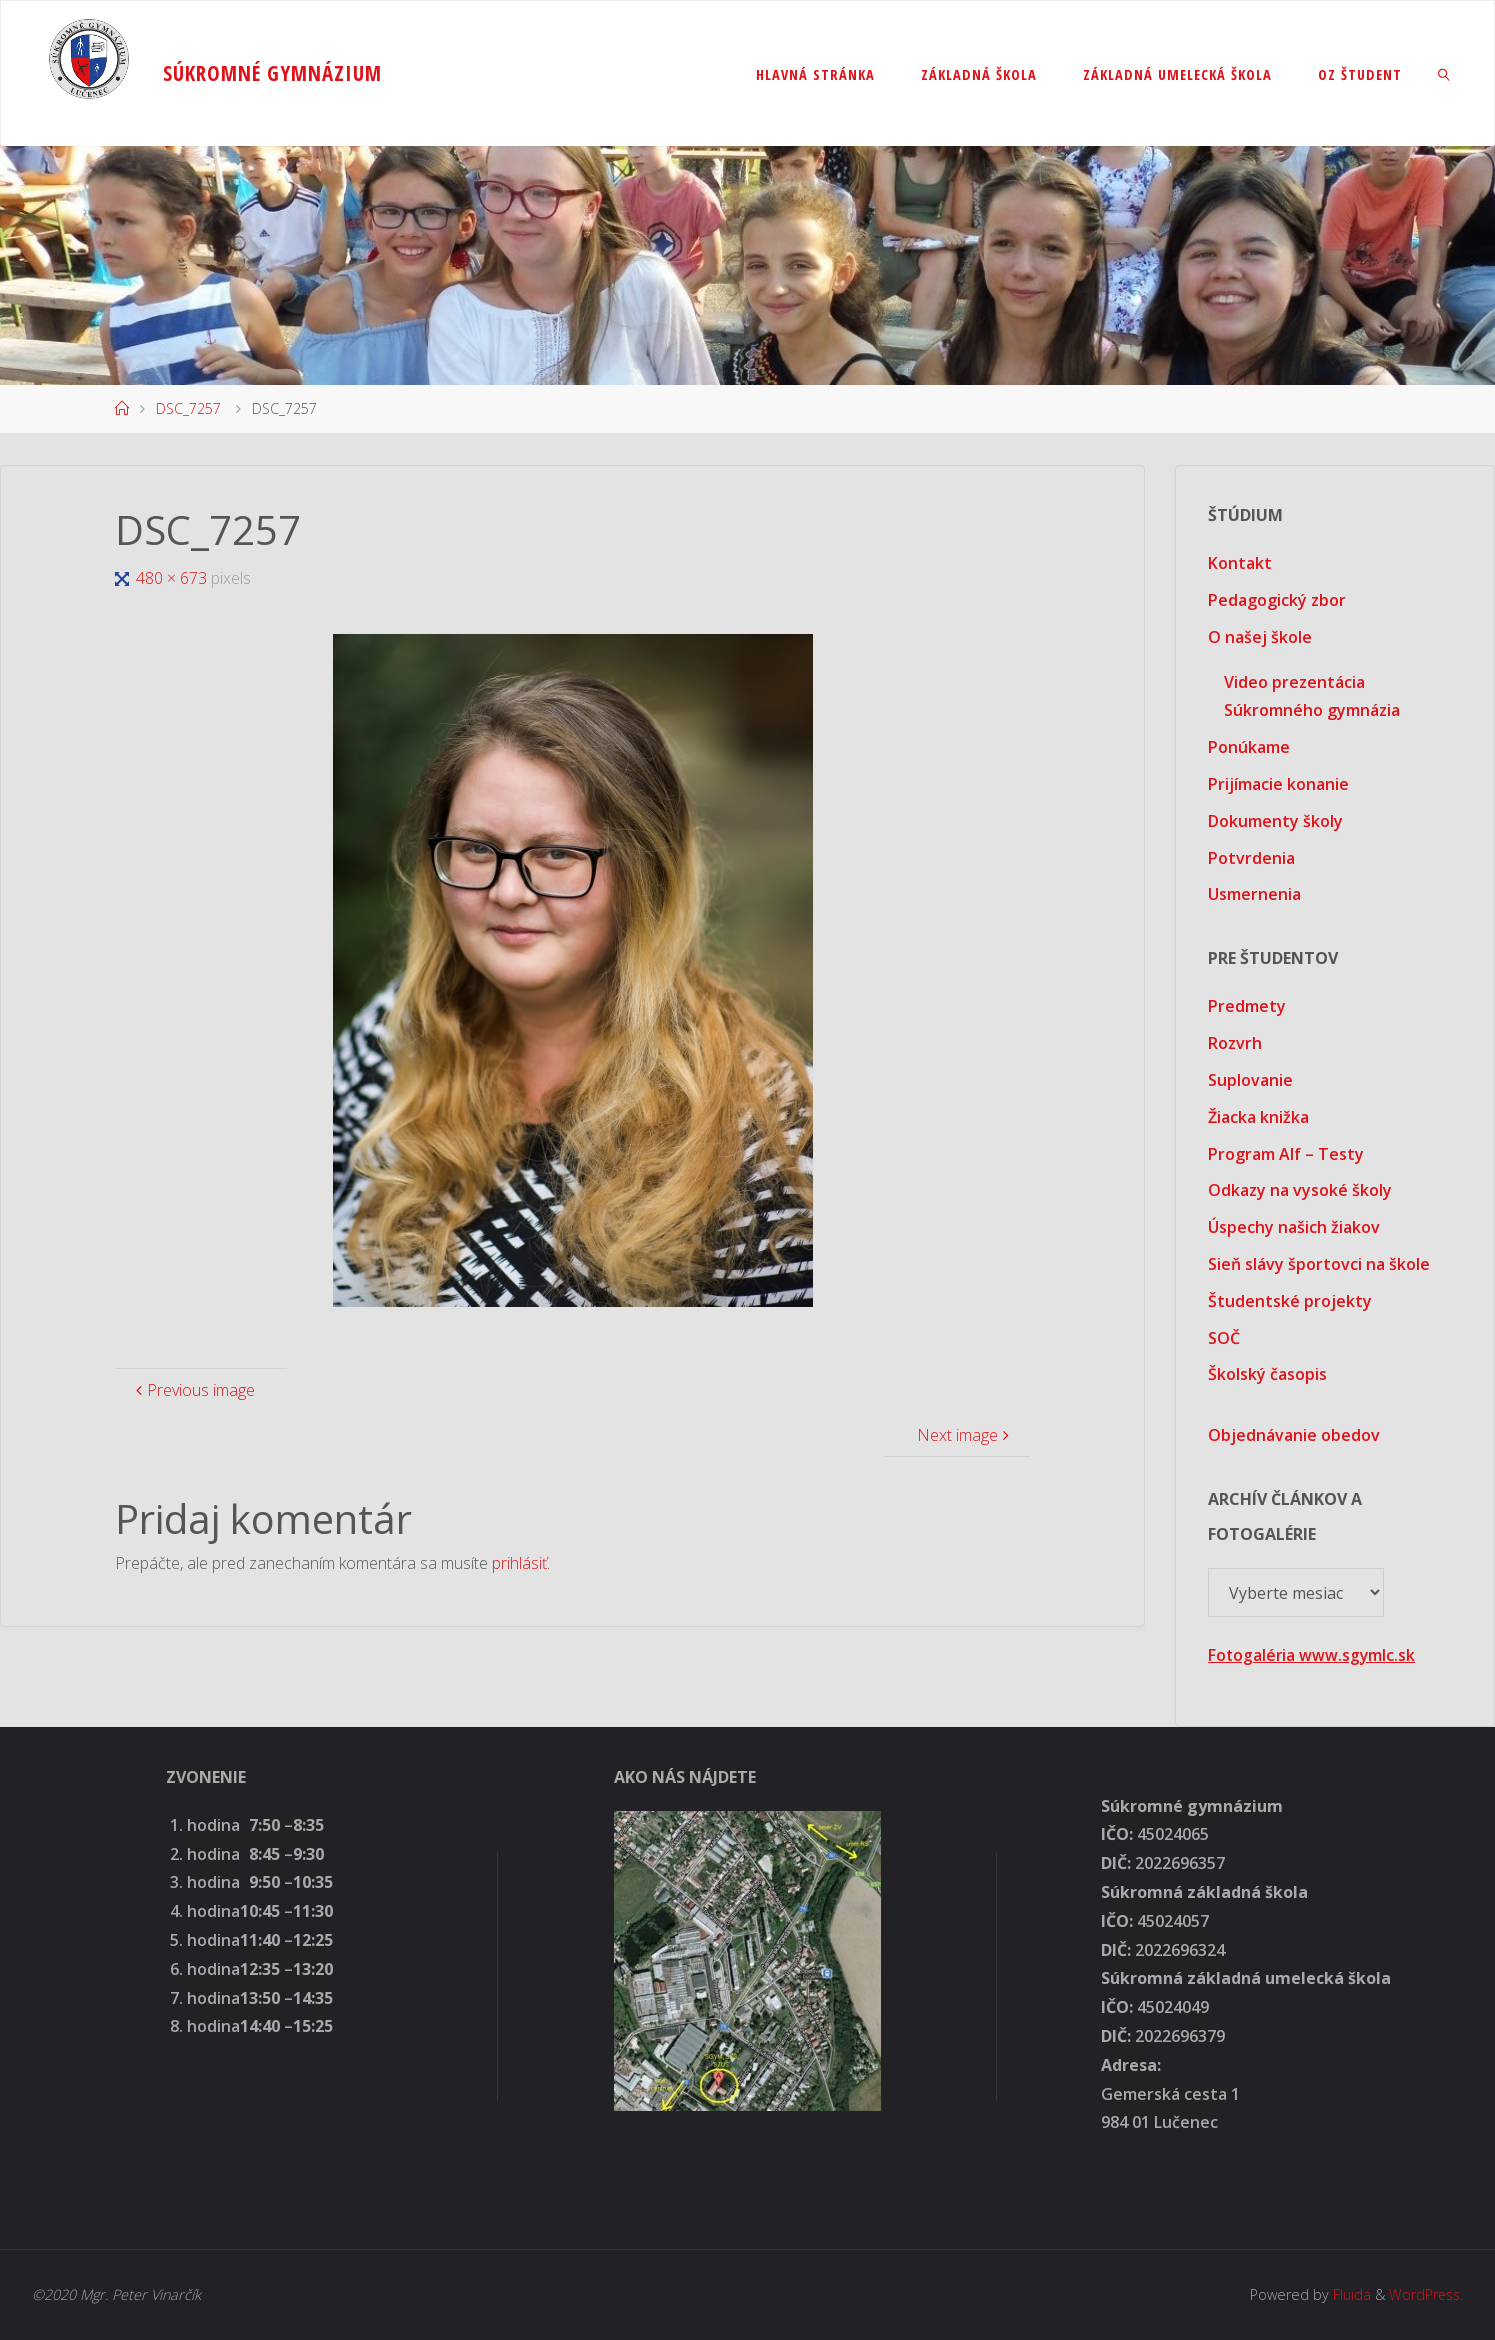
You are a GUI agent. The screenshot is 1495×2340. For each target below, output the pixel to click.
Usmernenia (1254, 894)
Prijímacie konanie (1278, 784)
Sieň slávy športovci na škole (1319, 1264)
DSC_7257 (188, 408)
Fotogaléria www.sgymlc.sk (1313, 1655)
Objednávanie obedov (1294, 1435)
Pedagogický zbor (1277, 600)
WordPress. (1424, 2294)
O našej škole (1260, 637)
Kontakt (1240, 563)
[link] (1444, 73)
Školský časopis (1267, 1374)
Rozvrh (1235, 1043)
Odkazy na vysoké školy (1300, 1190)
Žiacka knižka (1258, 1117)
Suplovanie (1250, 1080)
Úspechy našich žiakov (1294, 1227)
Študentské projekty (1290, 1301)
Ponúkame (1249, 747)
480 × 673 (173, 578)
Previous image (193, 1390)
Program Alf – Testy (1286, 1154)
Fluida (1347, 2294)
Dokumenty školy (1275, 821)
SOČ (1224, 1338)
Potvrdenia (1251, 858)
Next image (965, 1435)
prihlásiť (519, 1563)
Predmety (1247, 1006)
